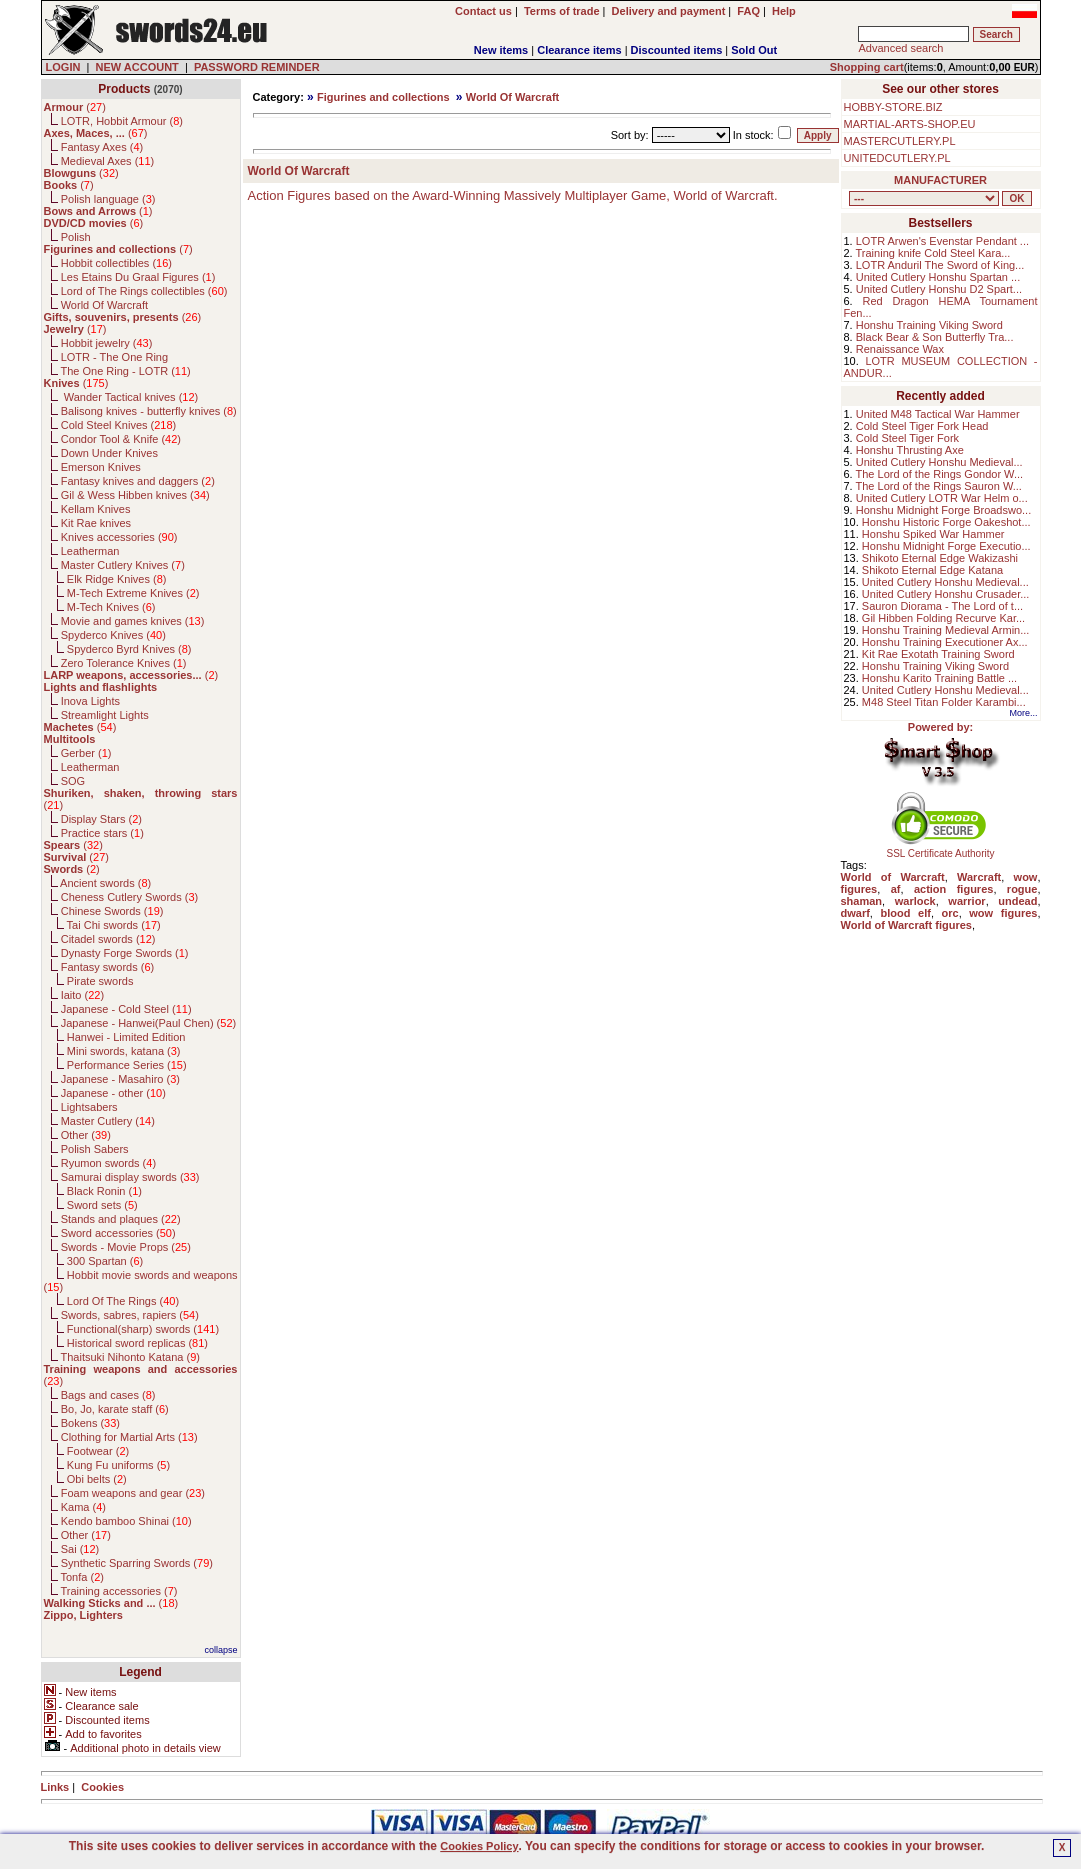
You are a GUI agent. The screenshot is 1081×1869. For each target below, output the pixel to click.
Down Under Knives (109, 453)
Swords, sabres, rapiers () (130, 1315)
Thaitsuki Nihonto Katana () (129, 1357)
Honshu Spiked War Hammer (933, 534)
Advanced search (900, 48)
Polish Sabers (95, 1149)
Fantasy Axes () (102, 147)
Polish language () (108, 199)
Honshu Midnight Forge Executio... (946, 546)
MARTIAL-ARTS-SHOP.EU (910, 124)
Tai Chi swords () (114, 925)
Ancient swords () (105, 883)
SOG (73, 781)
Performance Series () (127, 1065)
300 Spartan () (105, 1261)
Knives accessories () (119, 537)
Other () (86, 1135)
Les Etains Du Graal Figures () (138, 277)
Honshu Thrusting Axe (910, 450)
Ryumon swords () (108, 1163)
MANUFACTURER (940, 180)
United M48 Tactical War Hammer (938, 414)
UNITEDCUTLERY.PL (897, 158)
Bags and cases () (108, 1395)
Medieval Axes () (108, 161)
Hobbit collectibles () (116, 263)
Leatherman (90, 551)
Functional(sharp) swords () (143, 1329)
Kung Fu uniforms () (118, 1465)
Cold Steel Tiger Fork (907, 438)
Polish (76, 237)
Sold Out (754, 50)
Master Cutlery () (108, 1121)
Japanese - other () (113, 1093)
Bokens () (90, 1423)
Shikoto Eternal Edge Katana (932, 570)
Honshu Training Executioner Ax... (945, 642)
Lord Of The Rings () (123, 1301)
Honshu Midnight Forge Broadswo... (943, 510)
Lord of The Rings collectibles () (144, 291)
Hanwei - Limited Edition (126, 1037)
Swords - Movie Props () (126, 1247)
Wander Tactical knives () (130, 397)
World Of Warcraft (104, 305)
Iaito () (82, 995)
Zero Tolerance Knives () (124, 663)
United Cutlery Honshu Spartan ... (938, 277)
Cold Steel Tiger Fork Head (922, 426)
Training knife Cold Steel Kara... (933, 253)
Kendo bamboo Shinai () (126, 1521)
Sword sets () (102, 1205)
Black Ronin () (104, 1191)
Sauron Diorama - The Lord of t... (942, 606)
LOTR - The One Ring (114, 357)
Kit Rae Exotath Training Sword (938, 654)
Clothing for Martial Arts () (129, 1437)
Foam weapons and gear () (133, 1493)
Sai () (80, 1549)
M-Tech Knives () (111, 607)
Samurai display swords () (130, 1177)
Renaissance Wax (900, 349)
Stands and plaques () (121, 1219)
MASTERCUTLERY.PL (900, 141)
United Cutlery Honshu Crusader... (946, 594)
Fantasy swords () (108, 967)
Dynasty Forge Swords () (125, 953)
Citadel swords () (108, 939)
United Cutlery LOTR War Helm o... (942, 498)
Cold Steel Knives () (119, 425)
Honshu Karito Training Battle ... (939, 678)
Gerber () (86, 753)
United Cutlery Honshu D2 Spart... (939, 289)
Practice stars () (102, 833)
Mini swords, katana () (124, 1051)
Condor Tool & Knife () (121, 439)
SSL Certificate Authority (940, 849)
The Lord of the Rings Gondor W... (940, 474)
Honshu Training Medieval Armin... (946, 630)
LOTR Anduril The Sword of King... (940, 265)
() (75, 107)
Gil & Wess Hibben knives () (135, 495)
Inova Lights (90, 701)
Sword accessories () (118, 1233)
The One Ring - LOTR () (125, 371)
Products (124, 89)
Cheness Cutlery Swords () (130, 897)
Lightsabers (89, 1107)
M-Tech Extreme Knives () (133, 593)
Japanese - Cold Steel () (126, 1009)
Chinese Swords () (112, 911)
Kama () (83, 1507)
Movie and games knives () (133, 621)
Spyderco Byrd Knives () (129, 649)
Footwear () (98, 1451)
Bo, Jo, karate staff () (115, 1409)
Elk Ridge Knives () (117, 579)
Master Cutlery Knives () (123, 565)
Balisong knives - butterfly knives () (149, 411)
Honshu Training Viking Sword (929, 325)
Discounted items (677, 50)
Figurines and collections (383, 97)
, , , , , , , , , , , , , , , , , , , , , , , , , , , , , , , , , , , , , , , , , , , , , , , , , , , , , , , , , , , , (924, 198)
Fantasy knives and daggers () (138, 481)
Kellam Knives (96, 509)
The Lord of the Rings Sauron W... (939, 486)
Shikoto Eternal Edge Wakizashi (940, 558)
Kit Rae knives (96, 523)
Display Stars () (101, 819)
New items (501, 50)
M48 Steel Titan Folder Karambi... (944, 702)
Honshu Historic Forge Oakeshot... (946, 522)
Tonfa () (81, 1577)
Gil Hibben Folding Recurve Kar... (943, 618)
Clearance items (579, 50)
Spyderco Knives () (113, 635)
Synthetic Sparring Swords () (137, 1563)
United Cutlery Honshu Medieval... (939, 462)
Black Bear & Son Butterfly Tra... (935, 337)
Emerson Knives (101, 467)
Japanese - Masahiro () (120, 1079)
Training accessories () (118, 1591)
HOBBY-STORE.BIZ (893, 107)
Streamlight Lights (105, 715)
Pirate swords (100, 981)
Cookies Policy (479, 1846)
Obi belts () (97, 1479)
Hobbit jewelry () (107, 343)
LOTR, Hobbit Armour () (122, 121)
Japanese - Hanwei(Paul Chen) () (149, 1023)
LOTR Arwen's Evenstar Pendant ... (942, 241)
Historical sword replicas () (137, 1343)
